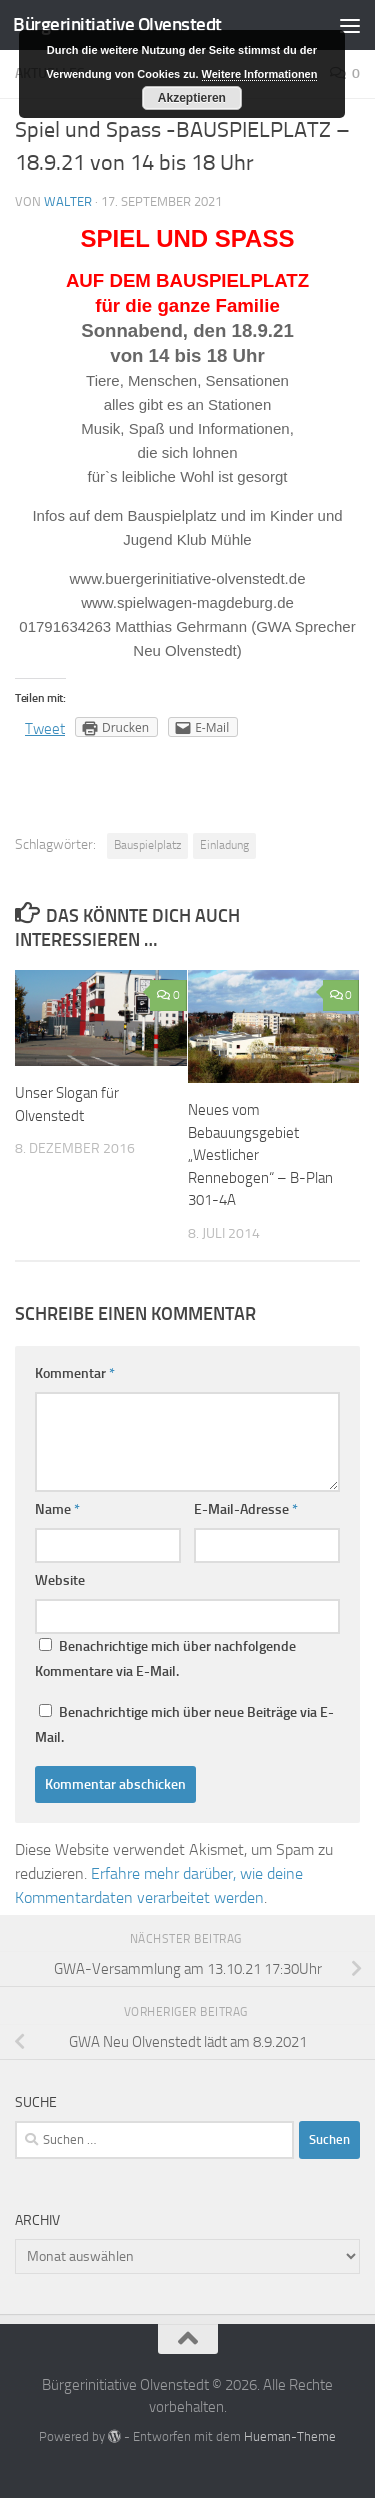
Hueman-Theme (290, 2436)
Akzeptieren (192, 98)
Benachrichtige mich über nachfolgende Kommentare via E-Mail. (165, 1659)
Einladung (224, 845)
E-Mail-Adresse (246, 1509)
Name (57, 1509)
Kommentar (75, 1373)
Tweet (45, 729)
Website (60, 1580)
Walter (68, 201)
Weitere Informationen (260, 74)
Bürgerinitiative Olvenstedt (117, 24)
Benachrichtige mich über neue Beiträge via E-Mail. (184, 1725)
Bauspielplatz (147, 845)
